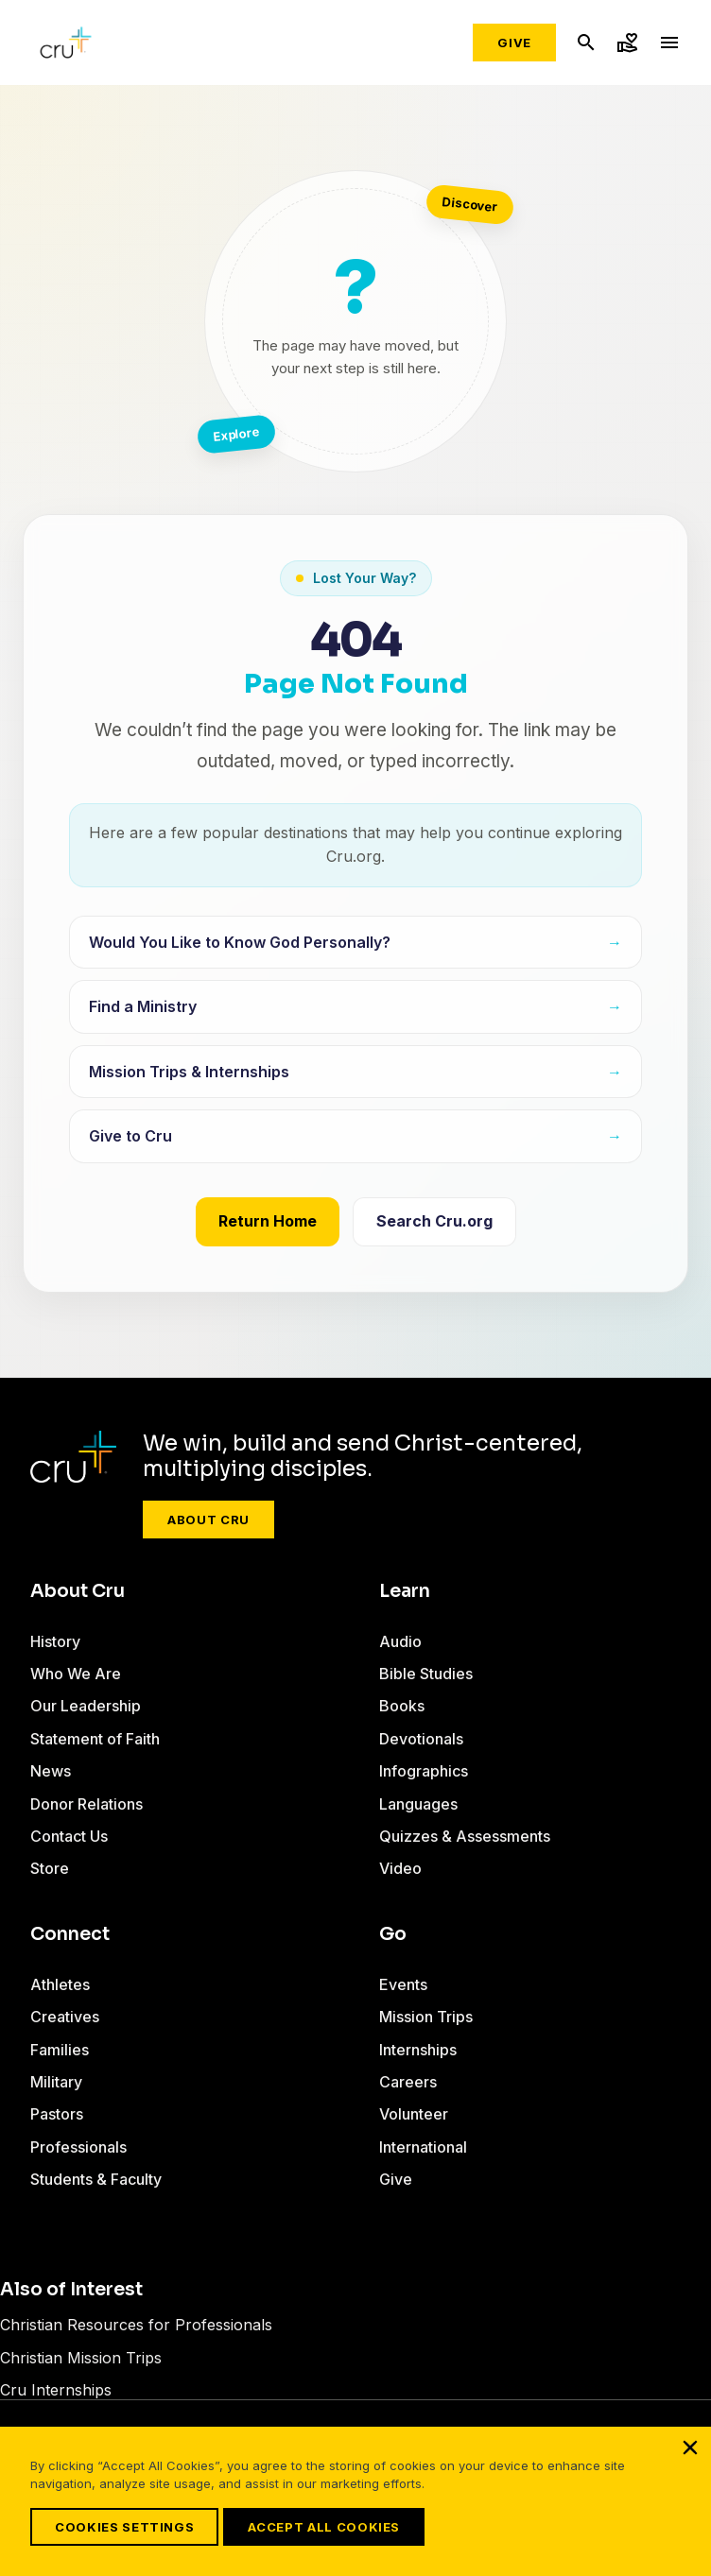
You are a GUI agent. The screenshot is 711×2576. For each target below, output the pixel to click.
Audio (400, 1641)
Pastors (56, 2113)
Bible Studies (426, 1673)
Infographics (423, 1770)
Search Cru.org (434, 1220)
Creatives (64, 2016)
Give (514, 42)
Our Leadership (85, 1705)
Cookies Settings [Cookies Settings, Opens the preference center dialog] (124, 2526)
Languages (418, 1804)
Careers (408, 2081)
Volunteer (413, 2113)
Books (402, 1705)
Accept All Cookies (324, 2526)
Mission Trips (426, 2016)
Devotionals (421, 1738)
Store (49, 1868)
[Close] (690, 2447)
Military (56, 2081)
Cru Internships (56, 2389)
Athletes (60, 1984)
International (423, 2147)
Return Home (267, 1220)
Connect (70, 1934)
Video (400, 1868)
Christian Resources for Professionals (136, 2324)
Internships (418, 2049)
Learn (404, 1591)
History (55, 1641)
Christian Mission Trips (81, 2357)
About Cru (208, 1519)
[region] (355, 2501)
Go (393, 1934)
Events (403, 1984)
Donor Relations (86, 1804)
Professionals (78, 2147)
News (50, 1770)
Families (59, 2049)
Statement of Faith (95, 1738)
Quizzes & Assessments (464, 1836)
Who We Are (75, 1673)
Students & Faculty (96, 2179)
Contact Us (69, 1836)
